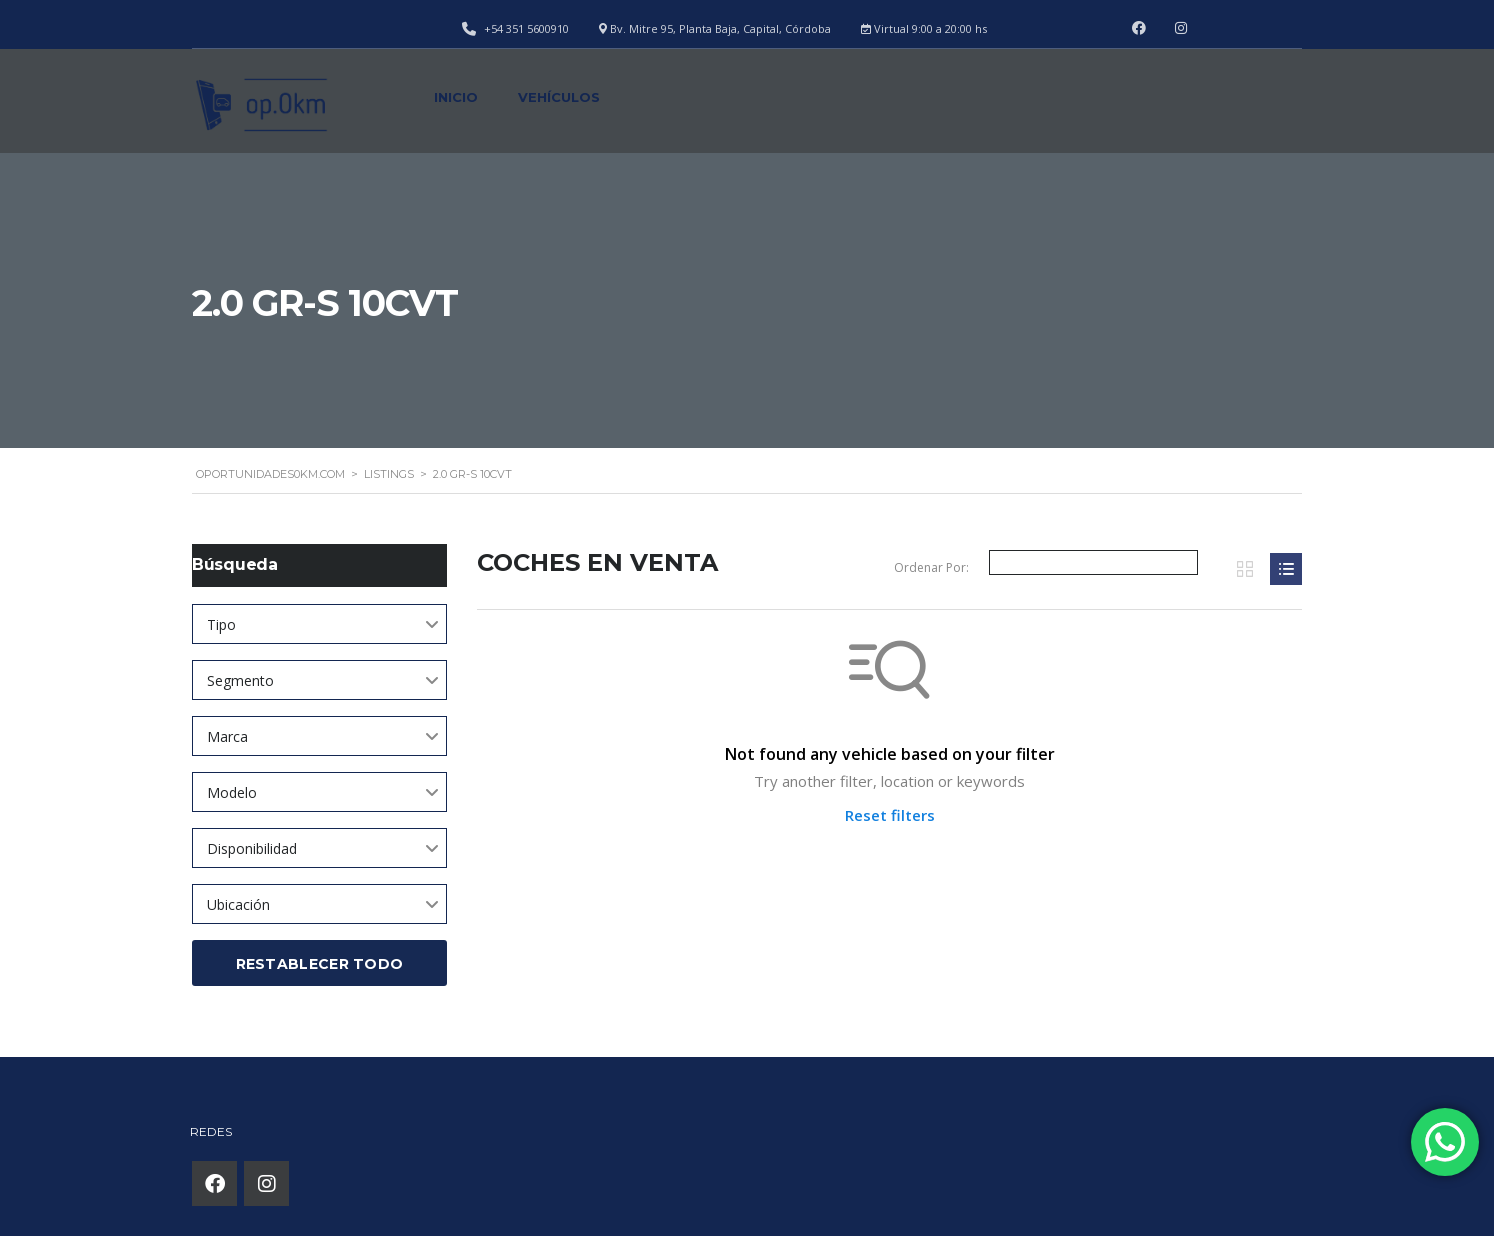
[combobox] (319, 624)
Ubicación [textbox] (238, 904)
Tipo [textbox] (221, 624)
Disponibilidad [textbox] (252, 848)
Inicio (456, 97)
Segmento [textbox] (240, 680)
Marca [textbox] (227, 736)
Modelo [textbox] (232, 792)
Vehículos (559, 97)
